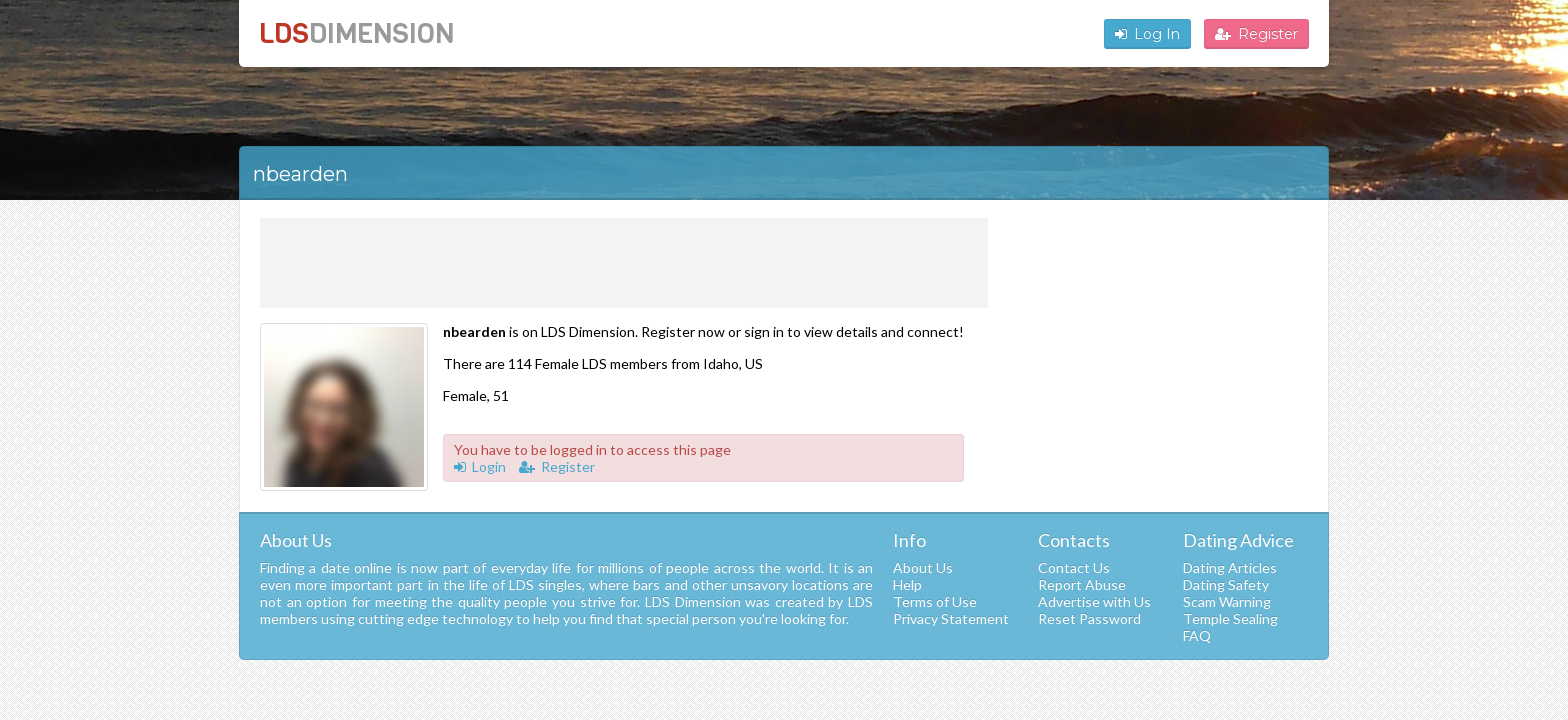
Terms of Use (935, 601)
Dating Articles (1230, 567)
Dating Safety (1226, 584)
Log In (1147, 34)
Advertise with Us (1094, 601)
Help (907, 584)
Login (480, 466)
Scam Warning (1227, 601)
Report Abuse (1082, 584)
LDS (356, 33)
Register (1256, 34)
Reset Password (1089, 618)
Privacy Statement (951, 618)
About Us (923, 567)
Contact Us (1074, 567)
